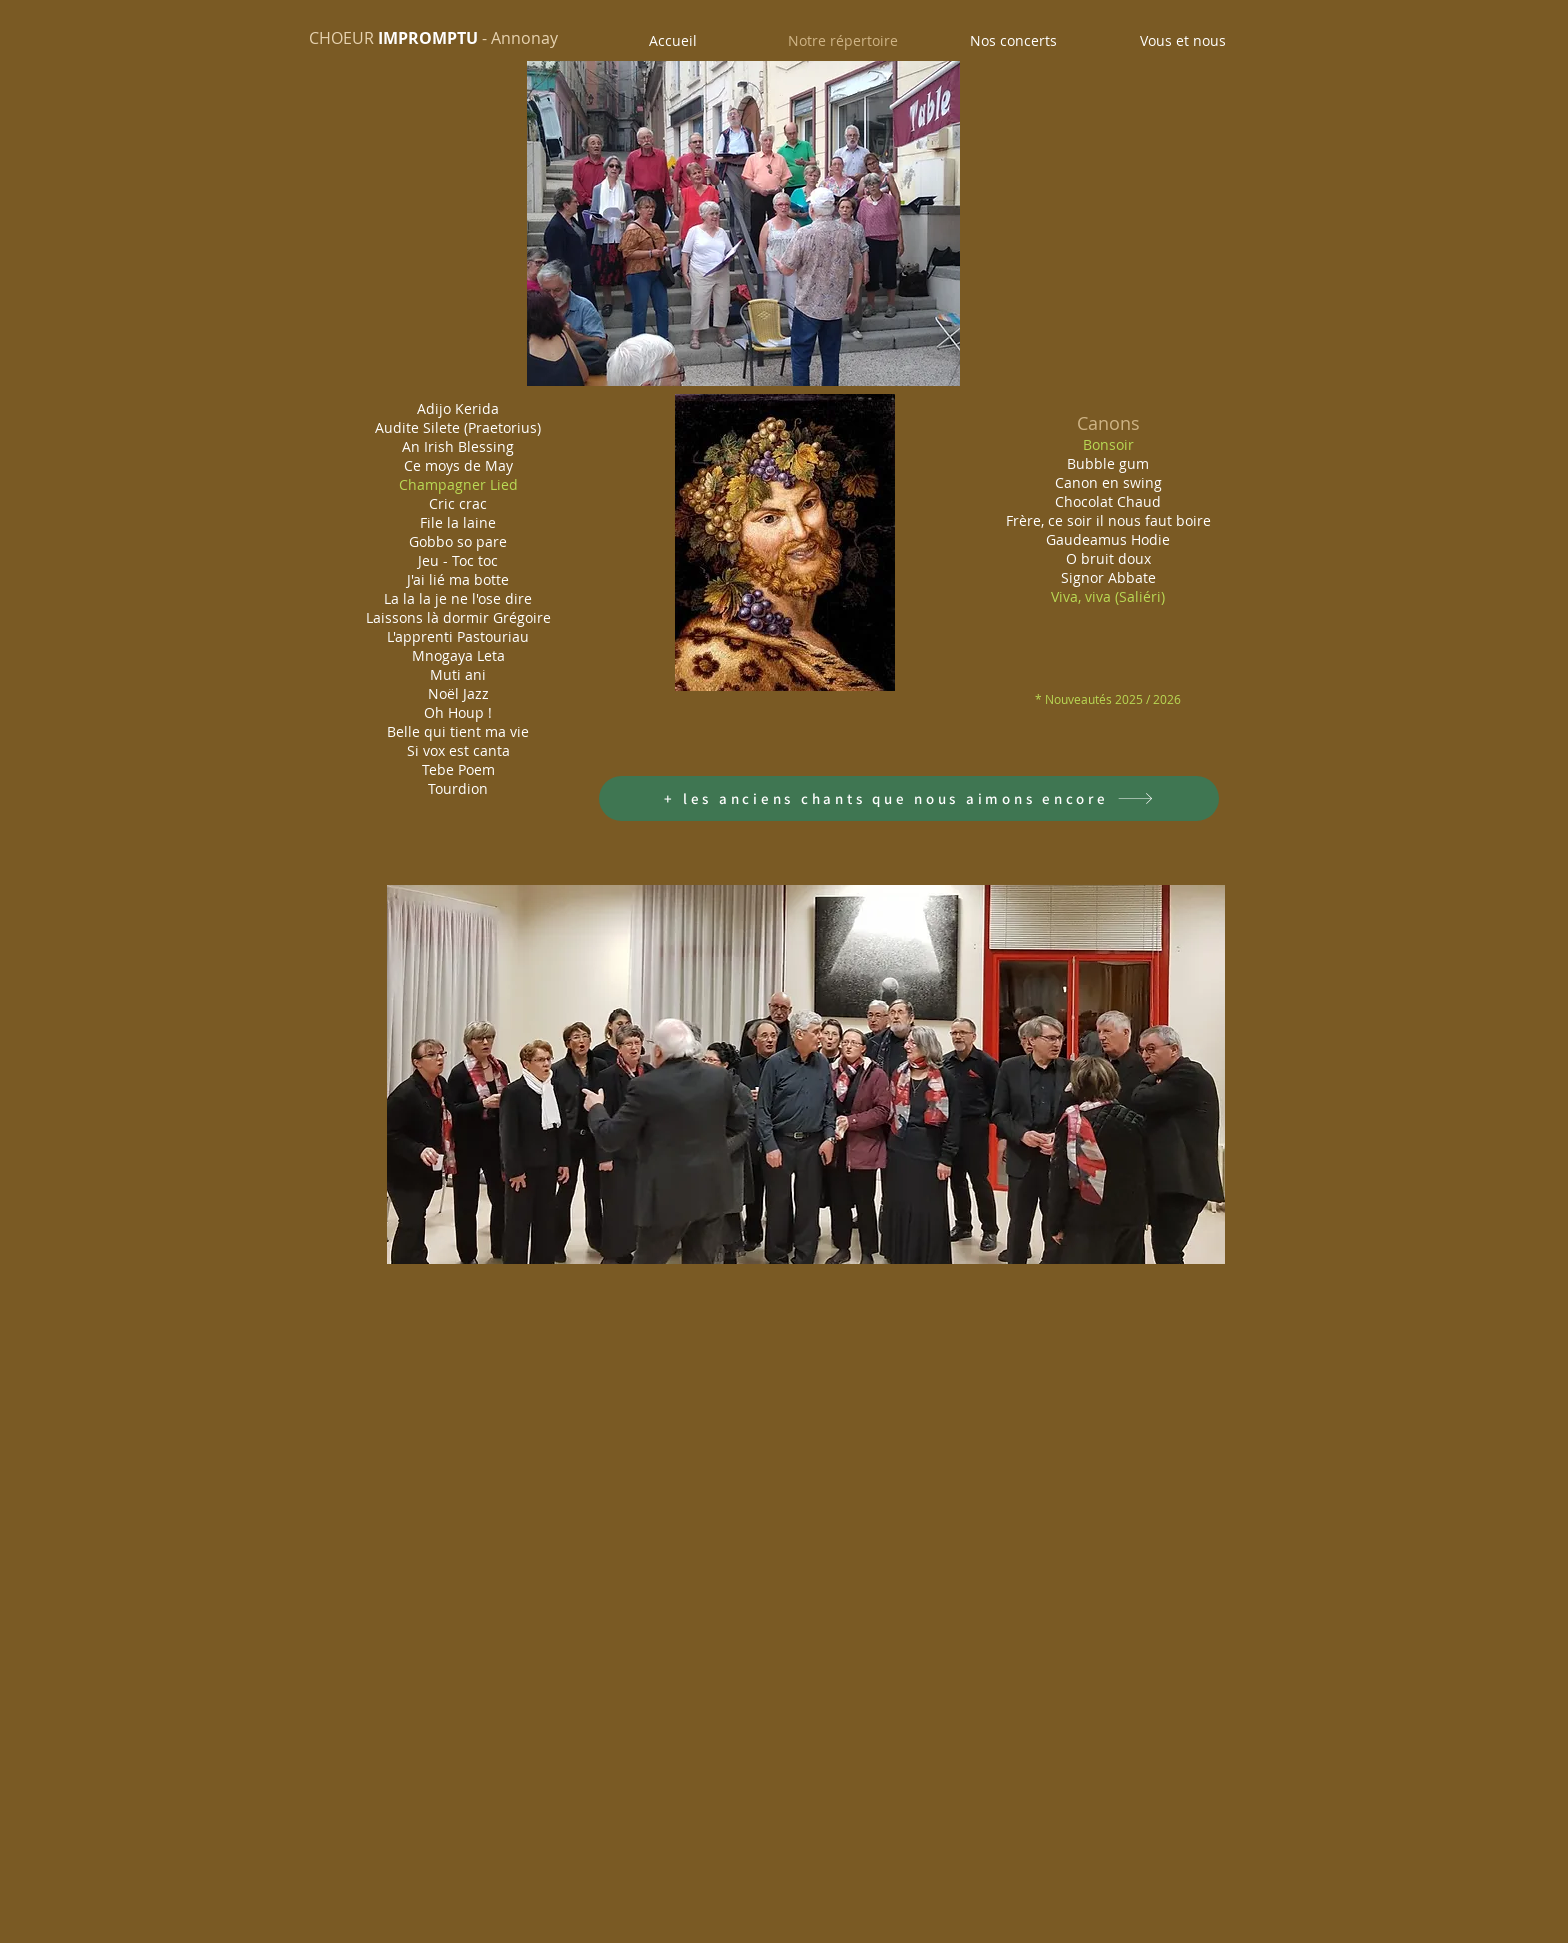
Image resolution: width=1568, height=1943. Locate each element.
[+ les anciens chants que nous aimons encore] (909, 798)
